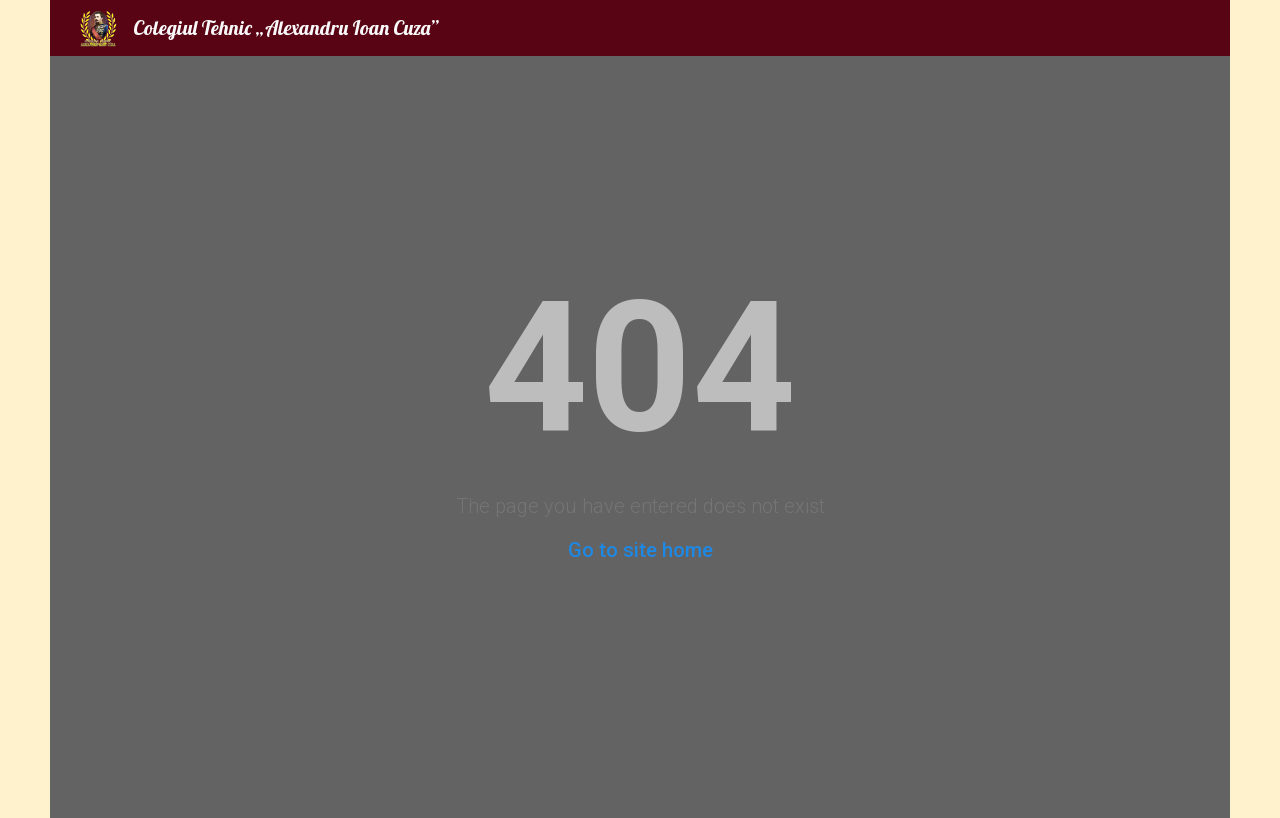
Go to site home (640, 550)
